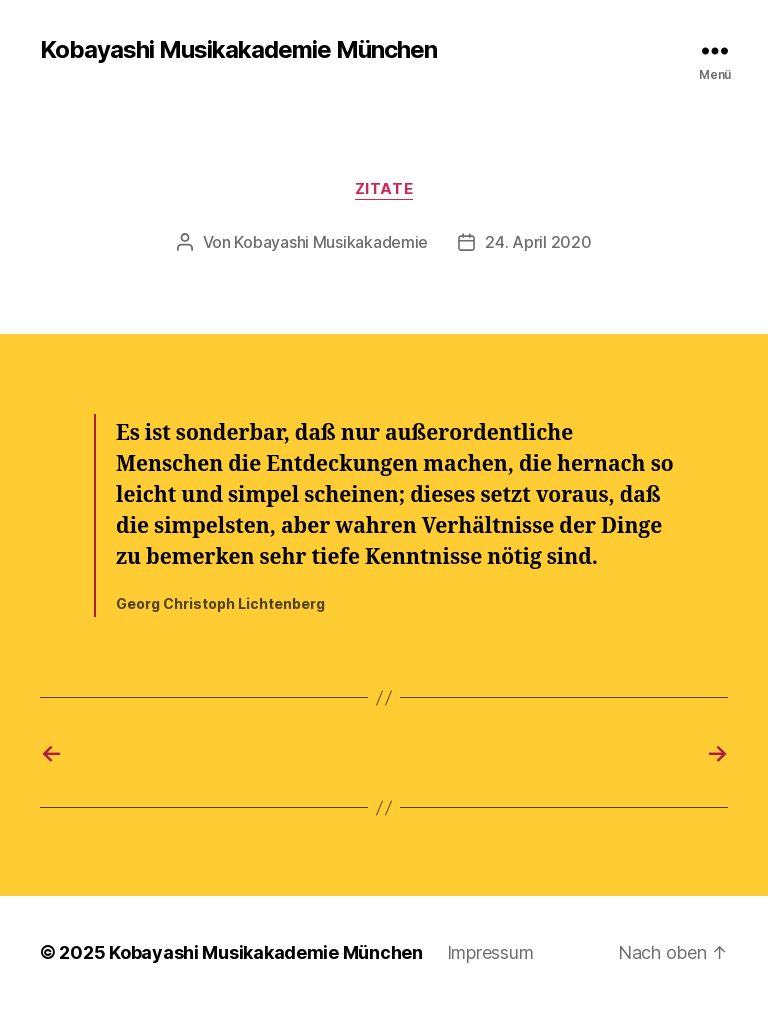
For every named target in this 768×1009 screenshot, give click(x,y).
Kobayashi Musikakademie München (238, 50)
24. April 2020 (538, 242)
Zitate (384, 189)
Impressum (490, 952)
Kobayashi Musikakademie (331, 242)
